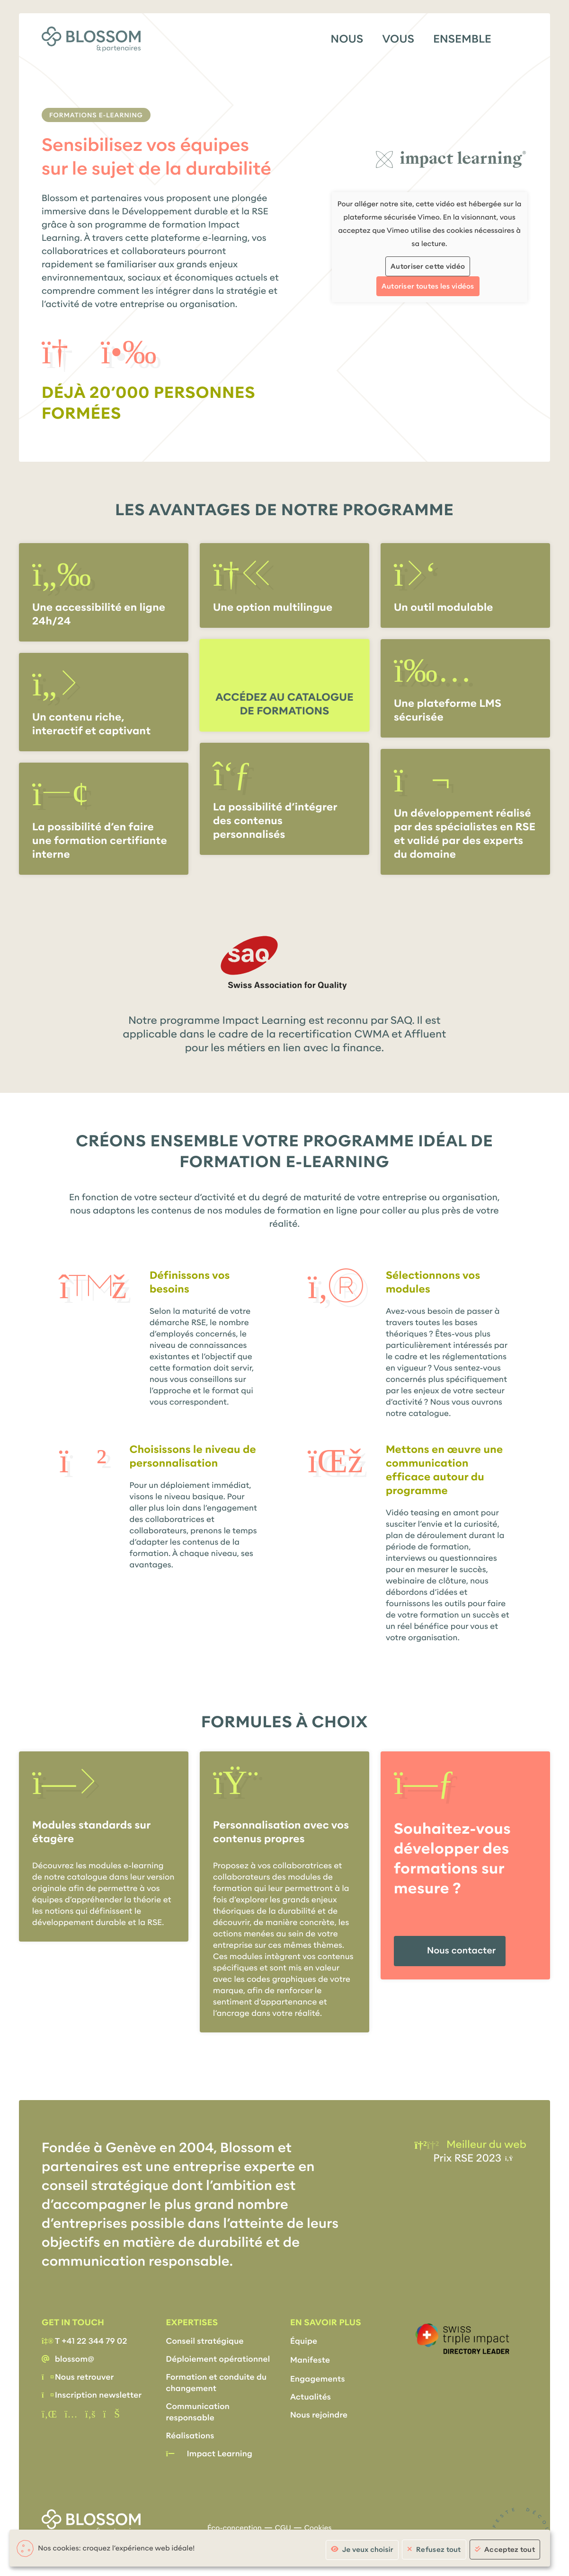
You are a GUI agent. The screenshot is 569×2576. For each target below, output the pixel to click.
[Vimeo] (111, 2414)
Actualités (310, 2397)
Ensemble (462, 39)
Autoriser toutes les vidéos (428, 286)
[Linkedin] (49, 2414)
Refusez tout (438, 2549)
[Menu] (518, 38)
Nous (347, 39)
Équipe (303, 2341)
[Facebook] (90, 2414)
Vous (398, 39)
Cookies (318, 2528)
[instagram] (70, 2414)
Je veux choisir (367, 2550)
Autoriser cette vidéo (428, 266)
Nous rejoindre (318, 2415)
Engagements (317, 2379)
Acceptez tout (509, 2549)
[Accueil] (91, 39)
